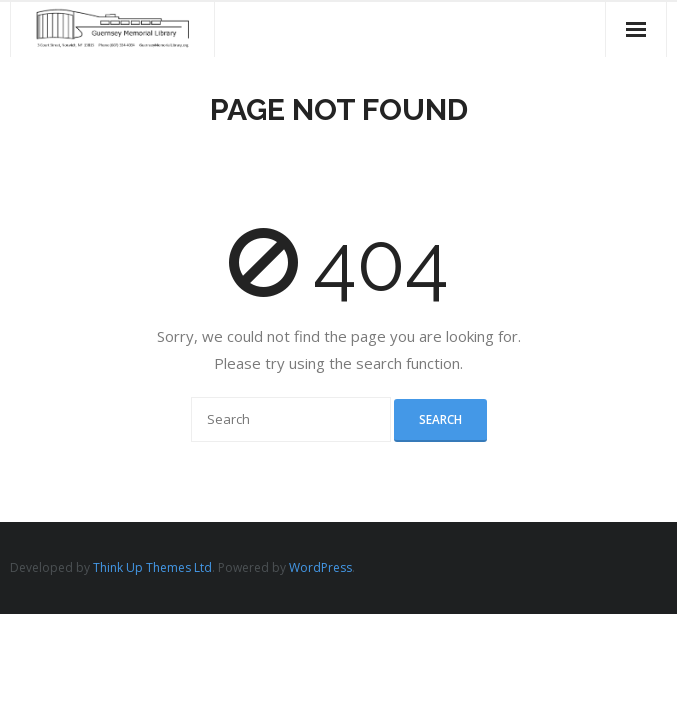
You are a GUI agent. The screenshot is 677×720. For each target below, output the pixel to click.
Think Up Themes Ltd (152, 567)
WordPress (320, 567)
